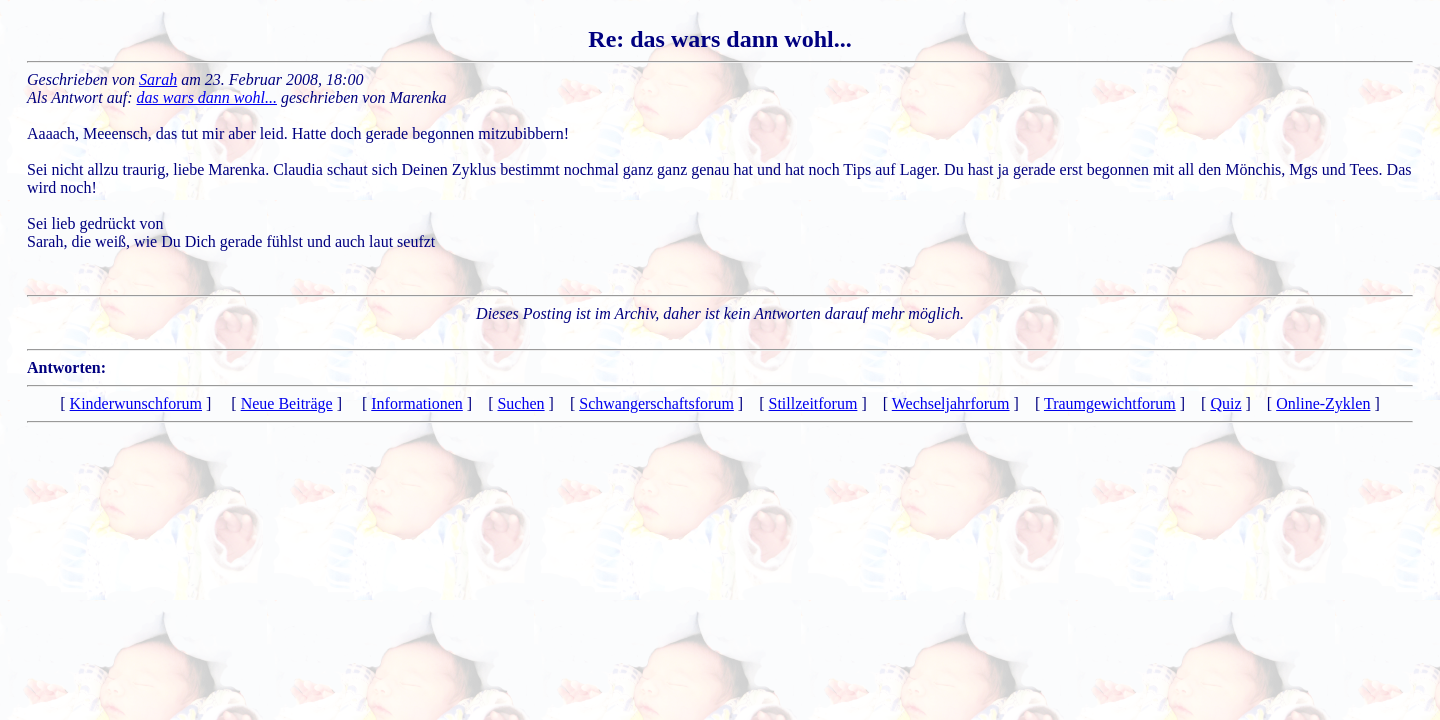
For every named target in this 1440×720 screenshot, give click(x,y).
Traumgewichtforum (1110, 403)
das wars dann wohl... (207, 97)
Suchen (520, 403)
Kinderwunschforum (136, 403)
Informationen (417, 403)
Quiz (1225, 403)
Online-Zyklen (1323, 403)
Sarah (158, 79)
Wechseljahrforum (951, 403)
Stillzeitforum (813, 403)
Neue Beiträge (287, 403)
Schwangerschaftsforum (656, 403)
